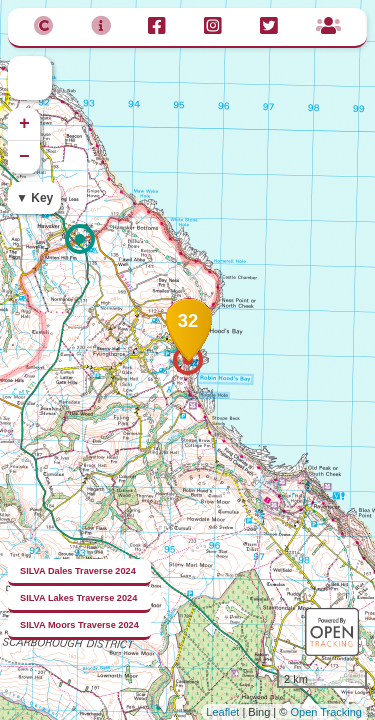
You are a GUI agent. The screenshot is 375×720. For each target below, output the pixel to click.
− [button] (24, 157)
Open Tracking (326, 712)
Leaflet (222, 712)
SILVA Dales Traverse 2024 (78, 571)
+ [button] (24, 124)
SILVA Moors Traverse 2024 (79, 625)
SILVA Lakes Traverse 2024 (78, 598)
